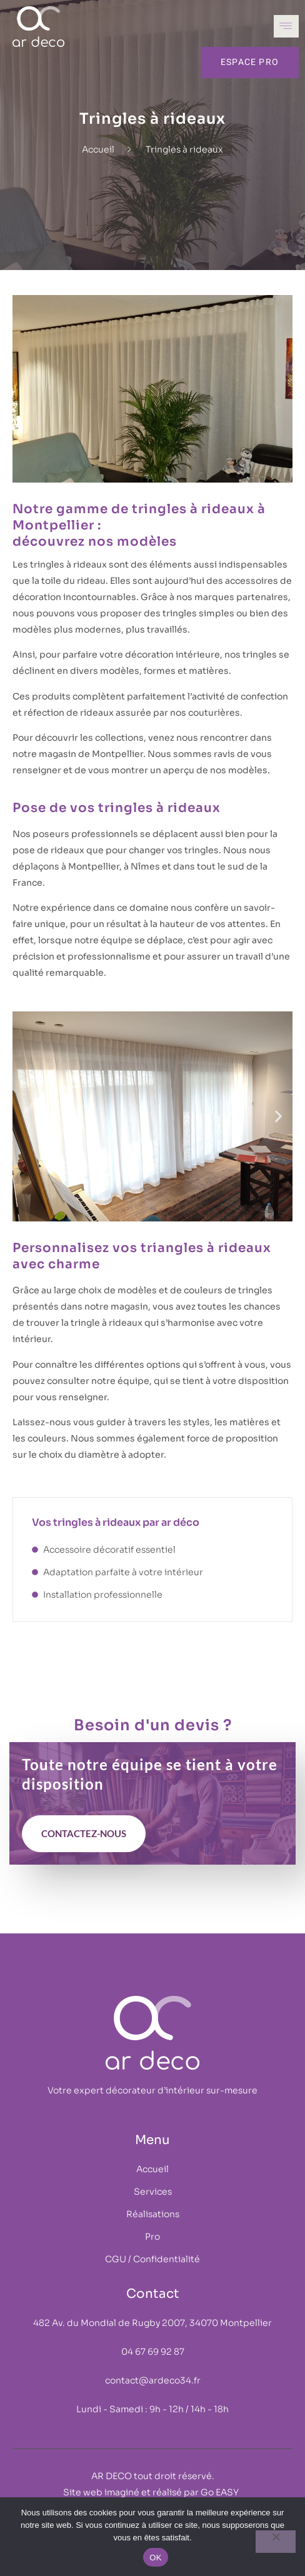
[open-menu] (286, 26)
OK (155, 2557)
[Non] (276, 2541)
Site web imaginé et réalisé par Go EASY (152, 2492)
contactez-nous (83, 1833)
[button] (26, 1117)
